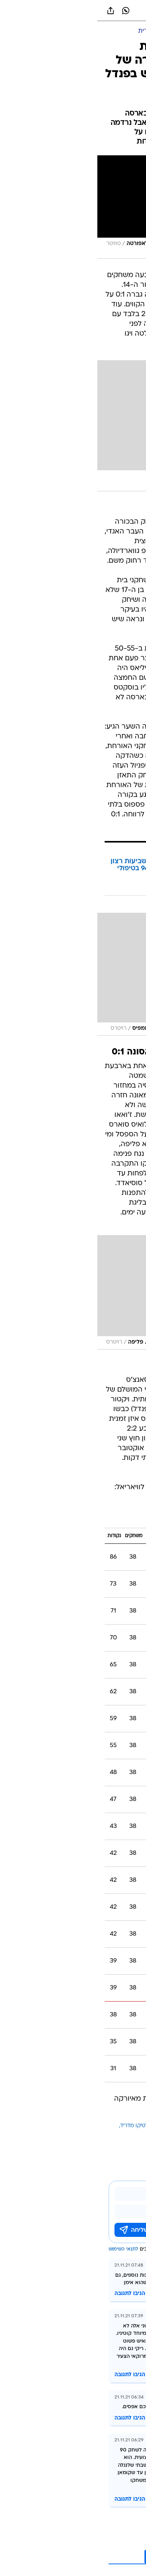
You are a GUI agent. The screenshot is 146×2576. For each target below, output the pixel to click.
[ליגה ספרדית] (57, 31)
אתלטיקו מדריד (40, 2125)
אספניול (97, 2135)
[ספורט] (129, 31)
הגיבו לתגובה (32, 2293)
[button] (113, 10)
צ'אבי (115, 2135)
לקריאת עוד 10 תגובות (85, 2557)
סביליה (131, 2135)
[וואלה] (73, 10)
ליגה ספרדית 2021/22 (102, 1517)
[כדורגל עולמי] (98, 31)
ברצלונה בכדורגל (80, 2125)
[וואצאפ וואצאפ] (28, 10)
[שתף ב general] (13, 10)
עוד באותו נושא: (120, 2125)
